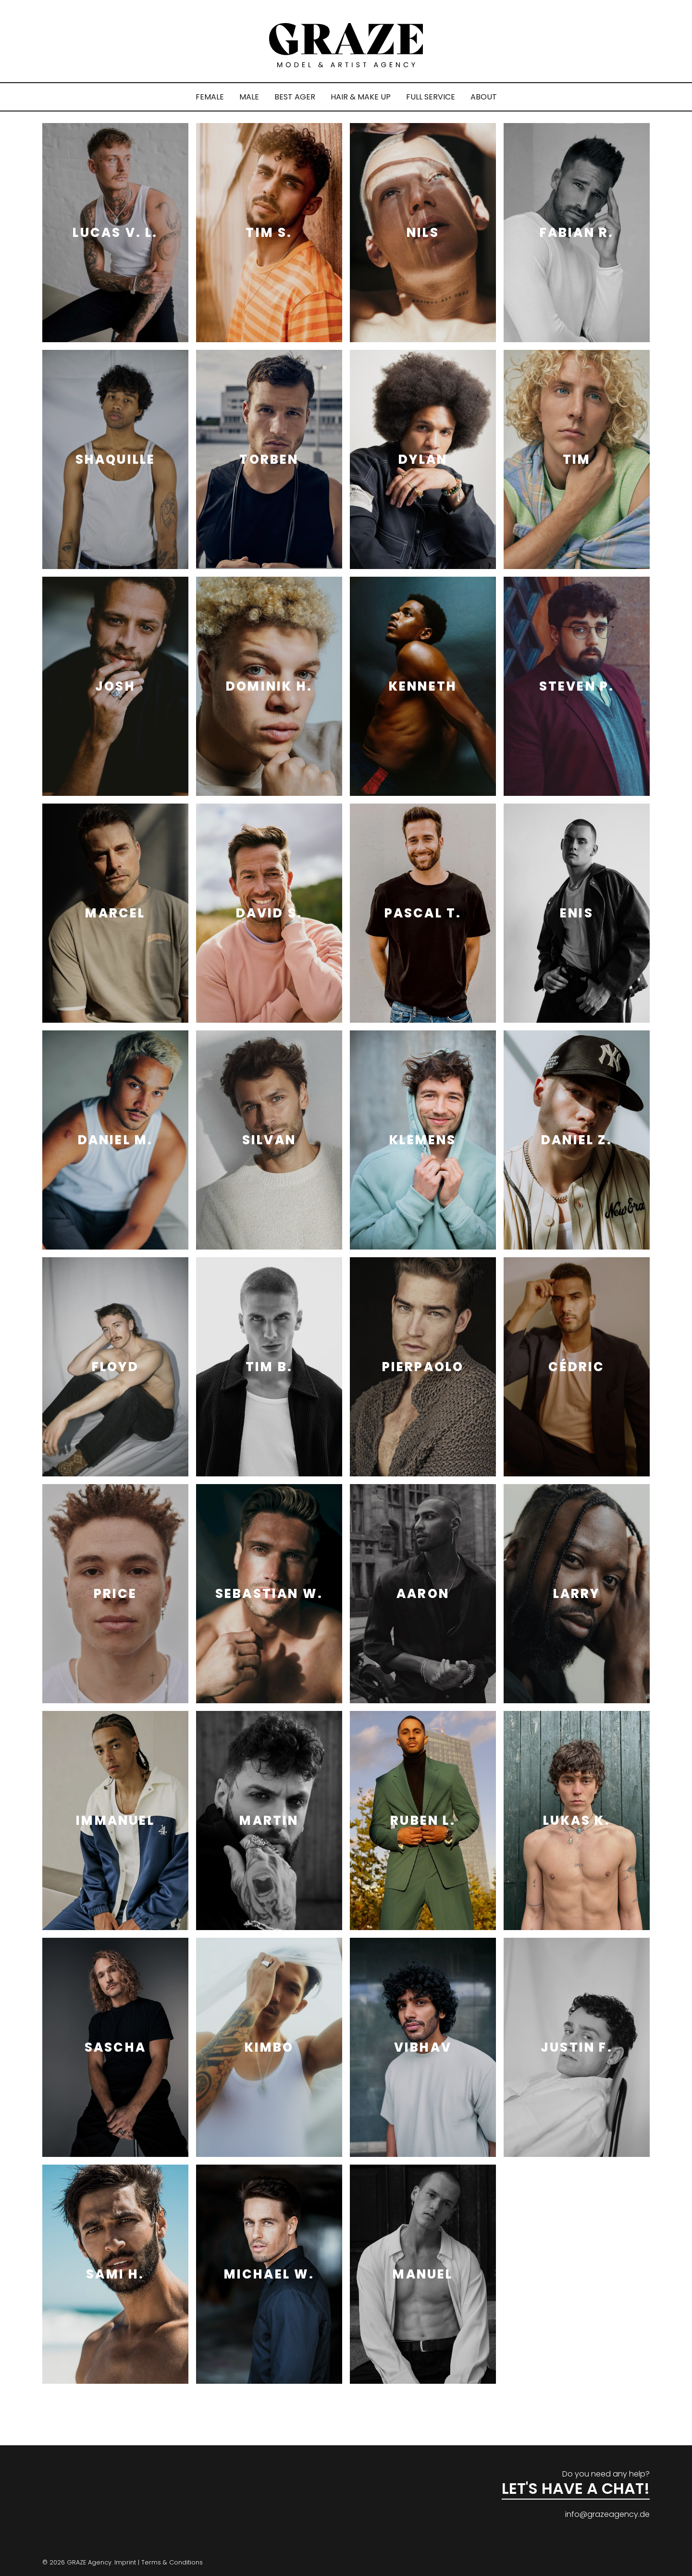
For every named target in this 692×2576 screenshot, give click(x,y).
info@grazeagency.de (607, 2514)
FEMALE (210, 96)
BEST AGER (294, 96)
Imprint (125, 2562)
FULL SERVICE (430, 96)
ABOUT (483, 96)
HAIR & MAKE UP (361, 96)
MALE (249, 96)
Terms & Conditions (172, 2562)
